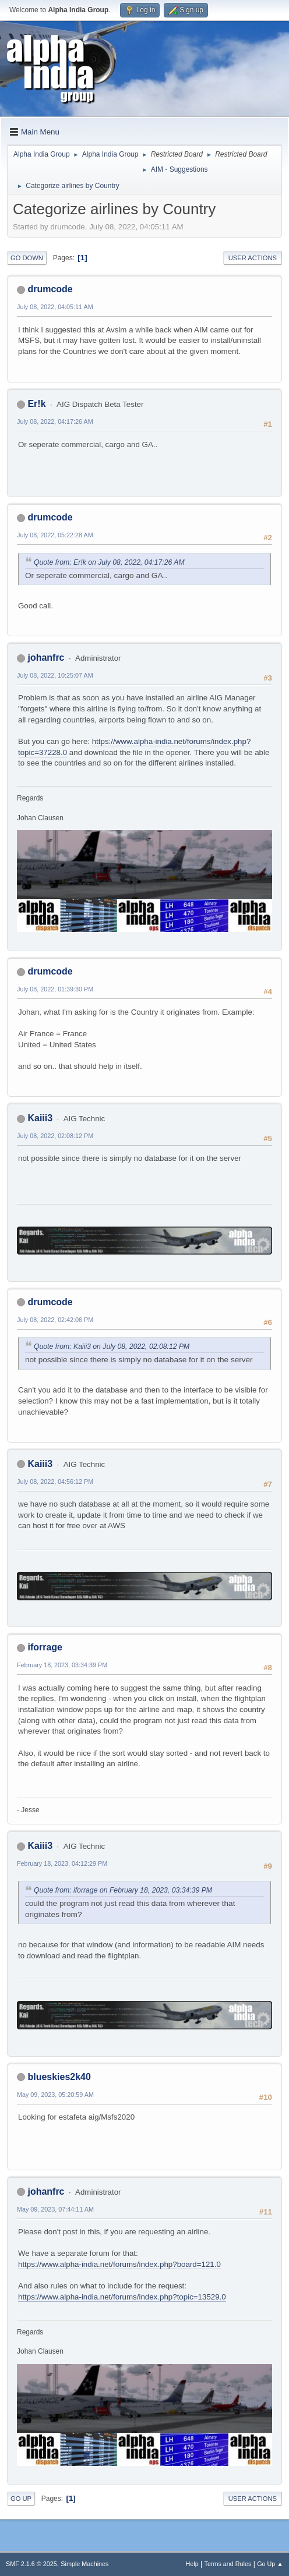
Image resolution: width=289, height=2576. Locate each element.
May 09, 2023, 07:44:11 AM (55, 2209)
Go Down (26, 257)
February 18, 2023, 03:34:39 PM (62, 1664)
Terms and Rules (228, 2563)
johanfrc (45, 657)
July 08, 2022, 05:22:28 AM (55, 535)
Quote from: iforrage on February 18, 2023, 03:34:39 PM (123, 1890)
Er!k (36, 404)
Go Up (20, 2498)
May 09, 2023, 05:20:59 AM (55, 2094)
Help (192, 2563)
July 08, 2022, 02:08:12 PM (55, 1135)
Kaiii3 (39, 1118)
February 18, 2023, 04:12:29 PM (62, 1863)
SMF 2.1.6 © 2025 (31, 2563)
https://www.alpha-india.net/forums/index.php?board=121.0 (119, 2264)
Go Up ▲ (270, 2563)
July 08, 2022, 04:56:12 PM (55, 1481)
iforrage (44, 1647)
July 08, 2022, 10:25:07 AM (55, 675)
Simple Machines (84, 2563)
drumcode (49, 289)
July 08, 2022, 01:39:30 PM (55, 989)
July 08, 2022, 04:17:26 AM (55, 421)
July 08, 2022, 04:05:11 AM (55, 306)
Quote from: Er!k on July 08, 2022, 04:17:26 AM (109, 562)
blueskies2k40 (58, 2077)
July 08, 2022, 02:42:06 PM (55, 1319)
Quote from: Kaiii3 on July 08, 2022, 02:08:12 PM (111, 1346)
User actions (252, 257)
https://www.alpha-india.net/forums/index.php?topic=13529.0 (122, 2296)
